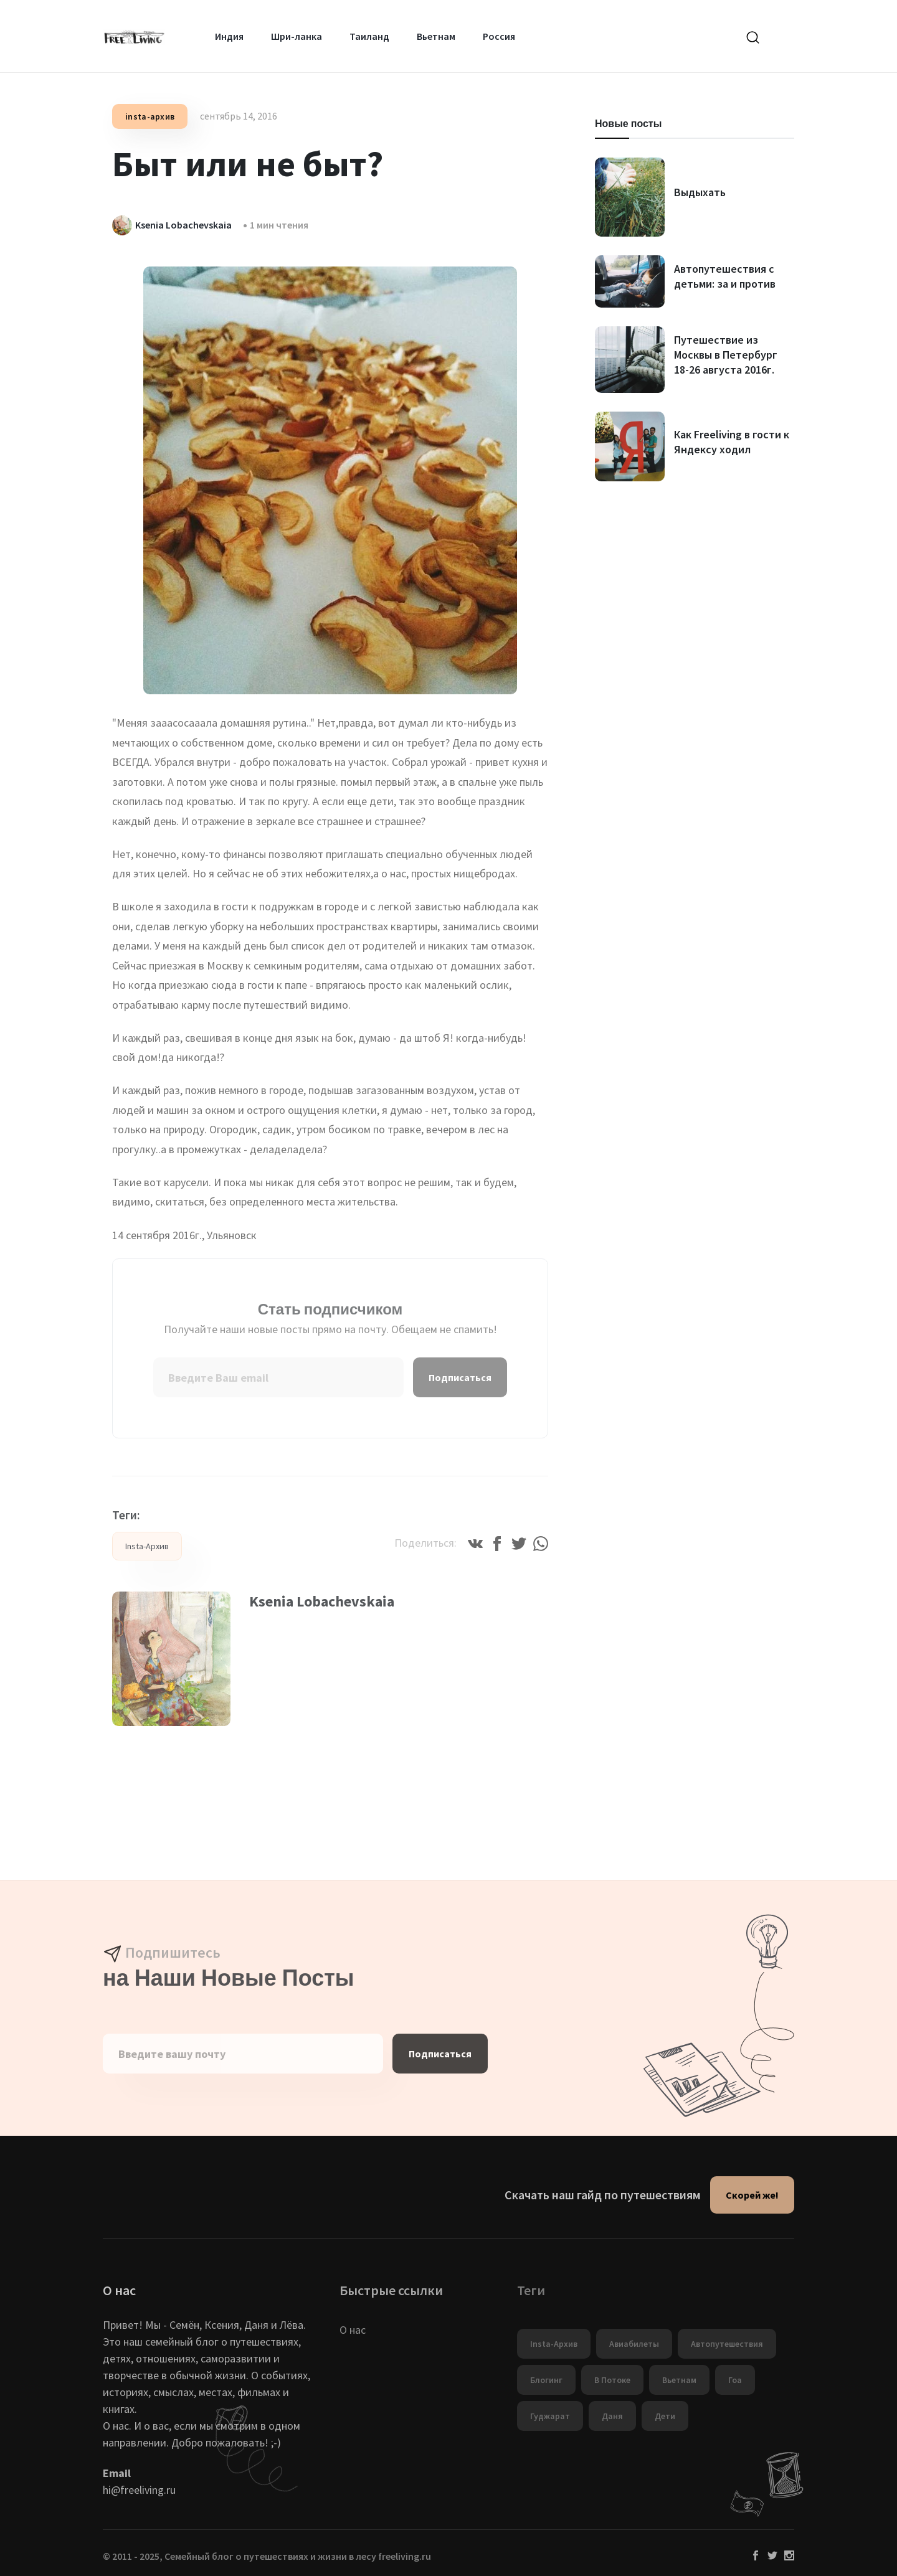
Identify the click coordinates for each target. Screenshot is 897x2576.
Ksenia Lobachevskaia (321, 1601)
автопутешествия (727, 2343)
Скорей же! (752, 2195)
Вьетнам (436, 36)
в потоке (612, 2379)
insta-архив (149, 116)
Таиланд (369, 36)
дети (665, 2416)
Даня (612, 2416)
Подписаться (460, 1377)
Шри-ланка (296, 36)
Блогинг (546, 2379)
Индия (229, 36)
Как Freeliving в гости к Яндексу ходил (731, 441)
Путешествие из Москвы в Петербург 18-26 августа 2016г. (725, 355)
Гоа (735, 2379)
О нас (352, 2330)
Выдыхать (700, 192)
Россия (499, 36)
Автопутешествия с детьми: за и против (725, 276)
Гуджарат (550, 2416)
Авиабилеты (634, 2343)
